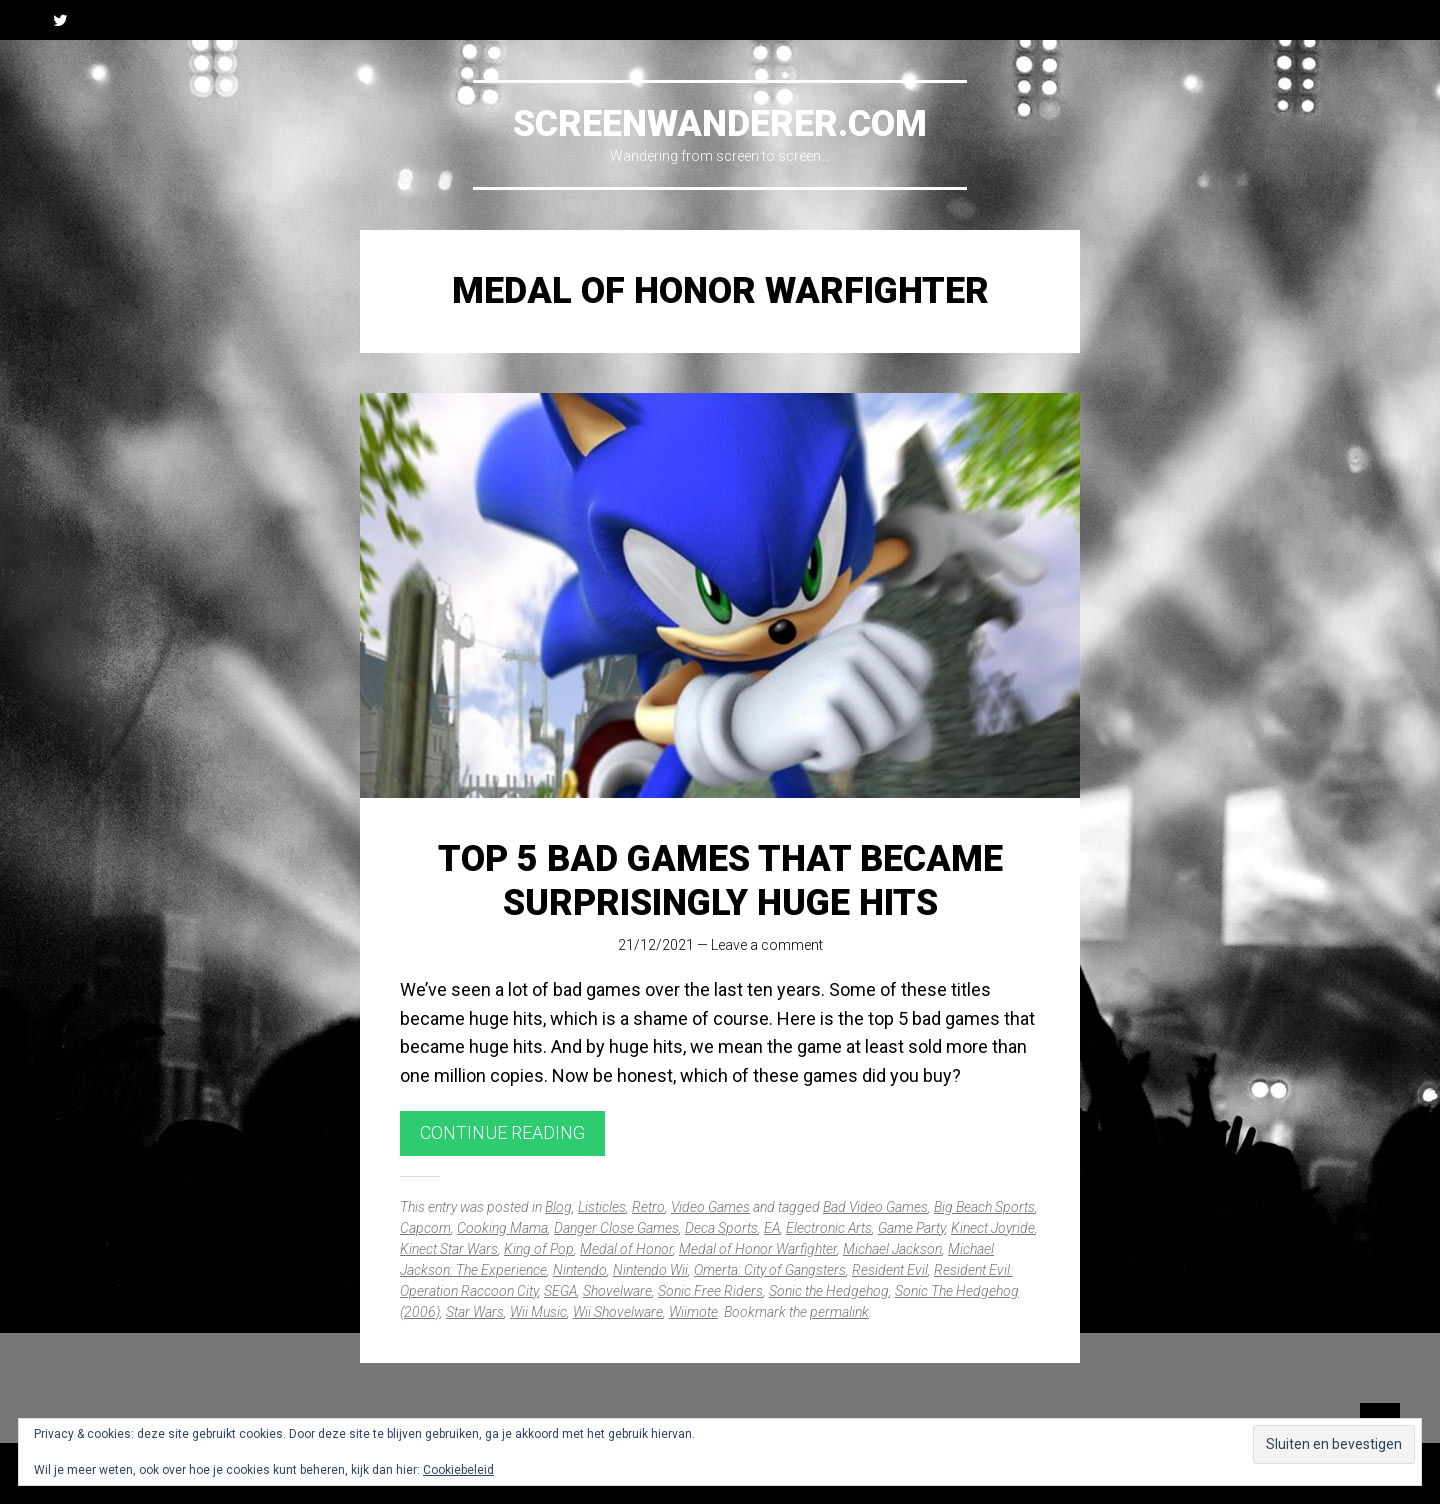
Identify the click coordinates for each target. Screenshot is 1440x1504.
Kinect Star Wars (449, 1249)
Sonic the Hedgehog (829, 1291)
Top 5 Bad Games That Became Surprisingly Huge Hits (720, 880)
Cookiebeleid (458, 1470)
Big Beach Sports (984, 1207)
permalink (839, 1312)
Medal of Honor (626, 1249)
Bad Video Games (875, 1207)
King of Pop (539, 1249)
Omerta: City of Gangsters (770, 1270)
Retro (648, 1207)
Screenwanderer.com (720, 124)
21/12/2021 (656, 945)
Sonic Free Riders (710, 1291)
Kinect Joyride (993, 1228)
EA (772, 1228)
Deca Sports (721, 1228)
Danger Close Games (616, 1228)
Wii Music (538, 1312)
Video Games (710, 1207)
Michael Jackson (892, 1249)
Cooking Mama (502, 1228)
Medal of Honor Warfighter (758, 1249)
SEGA (560, 1291)
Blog (558, 1207)
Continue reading (502, 1132)
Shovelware (617, 1291)
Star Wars (475, 1312)
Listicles (602, 1207)
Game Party (911, 1228)
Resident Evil (890, 1270)
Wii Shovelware (618, 1312)
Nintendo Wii (650, 1270)
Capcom (425, 1228)
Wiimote (693, 1312)
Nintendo (580, 1270)
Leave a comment (767, 945)
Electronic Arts (829, 1228)
